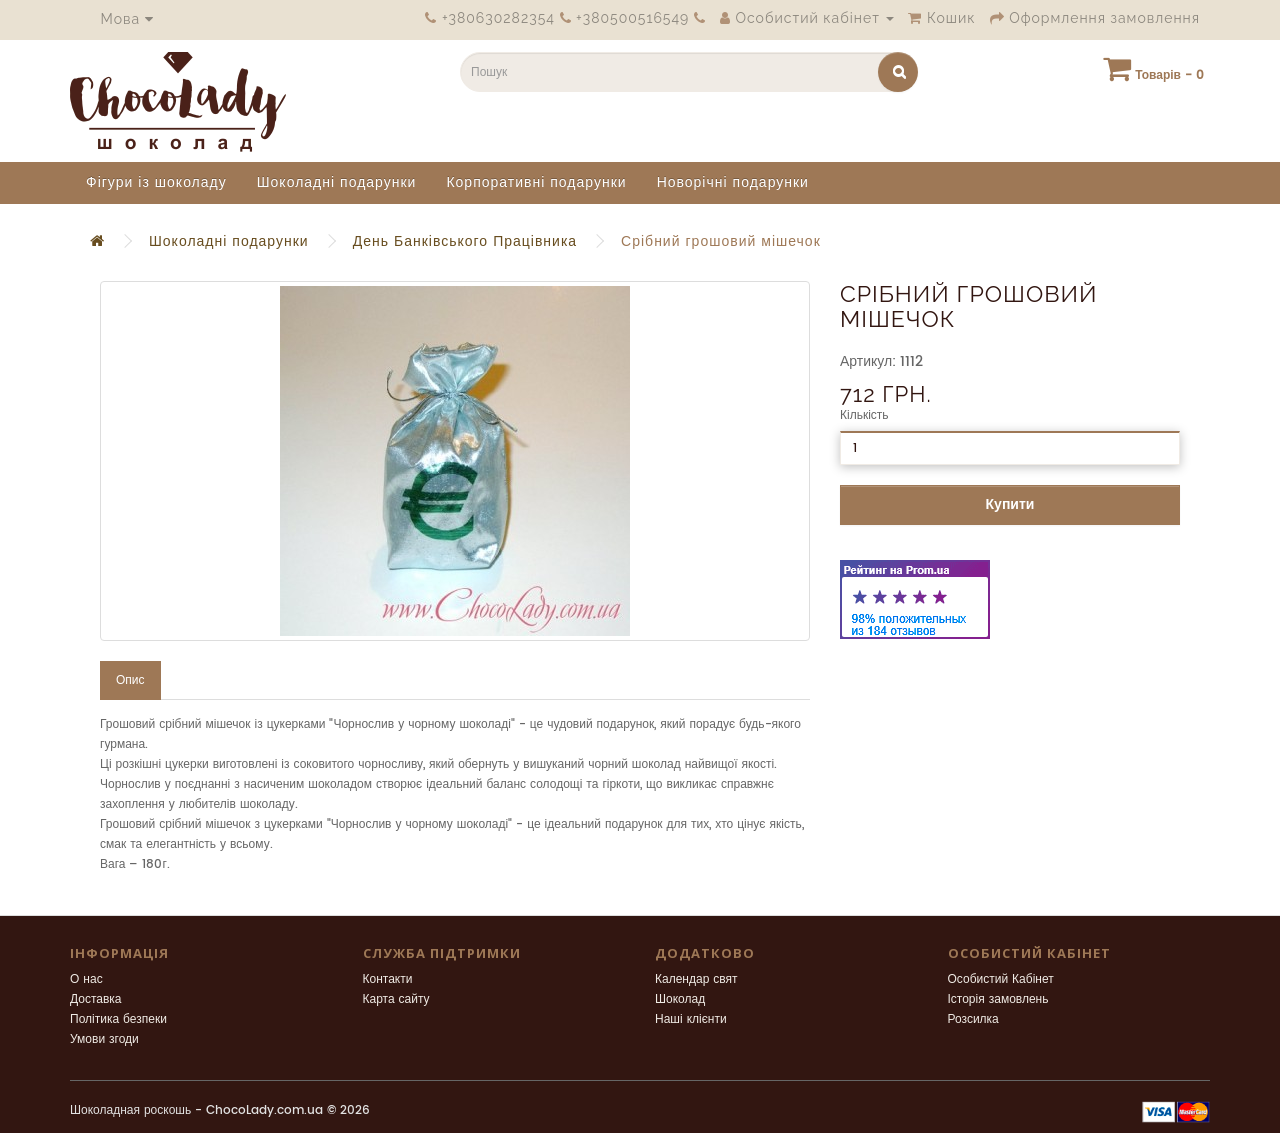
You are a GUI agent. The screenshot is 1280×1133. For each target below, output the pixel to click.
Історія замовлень (998, 999)
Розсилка (973, 1019)
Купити (1010, 504)
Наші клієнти (691, 1019)
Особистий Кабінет (1001, 979)
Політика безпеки (118, 1019)
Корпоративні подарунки (536, 182)
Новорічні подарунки (733, 182)
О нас (86, 979)
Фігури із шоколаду (156, 182)
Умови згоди (104, 1039)
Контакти (388, 979)
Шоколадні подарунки (337, 182)
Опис (130, 680)
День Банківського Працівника (465, 241)
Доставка (96, 999)
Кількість (864, 415)
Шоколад (680, 999)
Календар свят (696, 979)
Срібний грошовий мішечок (721, 241)
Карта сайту (396, 999)
